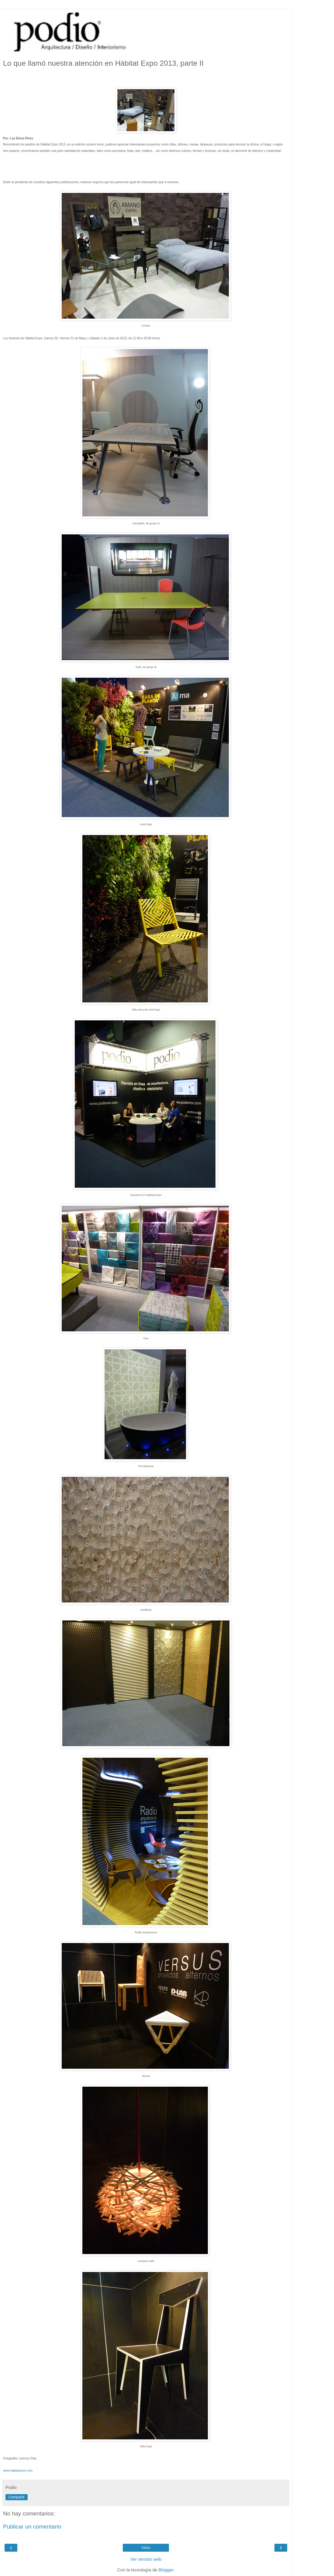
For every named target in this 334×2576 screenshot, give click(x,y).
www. (18, 2470)
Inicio (146, 2548)
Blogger (166, 2569)
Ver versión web (145, 2559)
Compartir (17, 2497)
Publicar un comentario (32, 2526)
